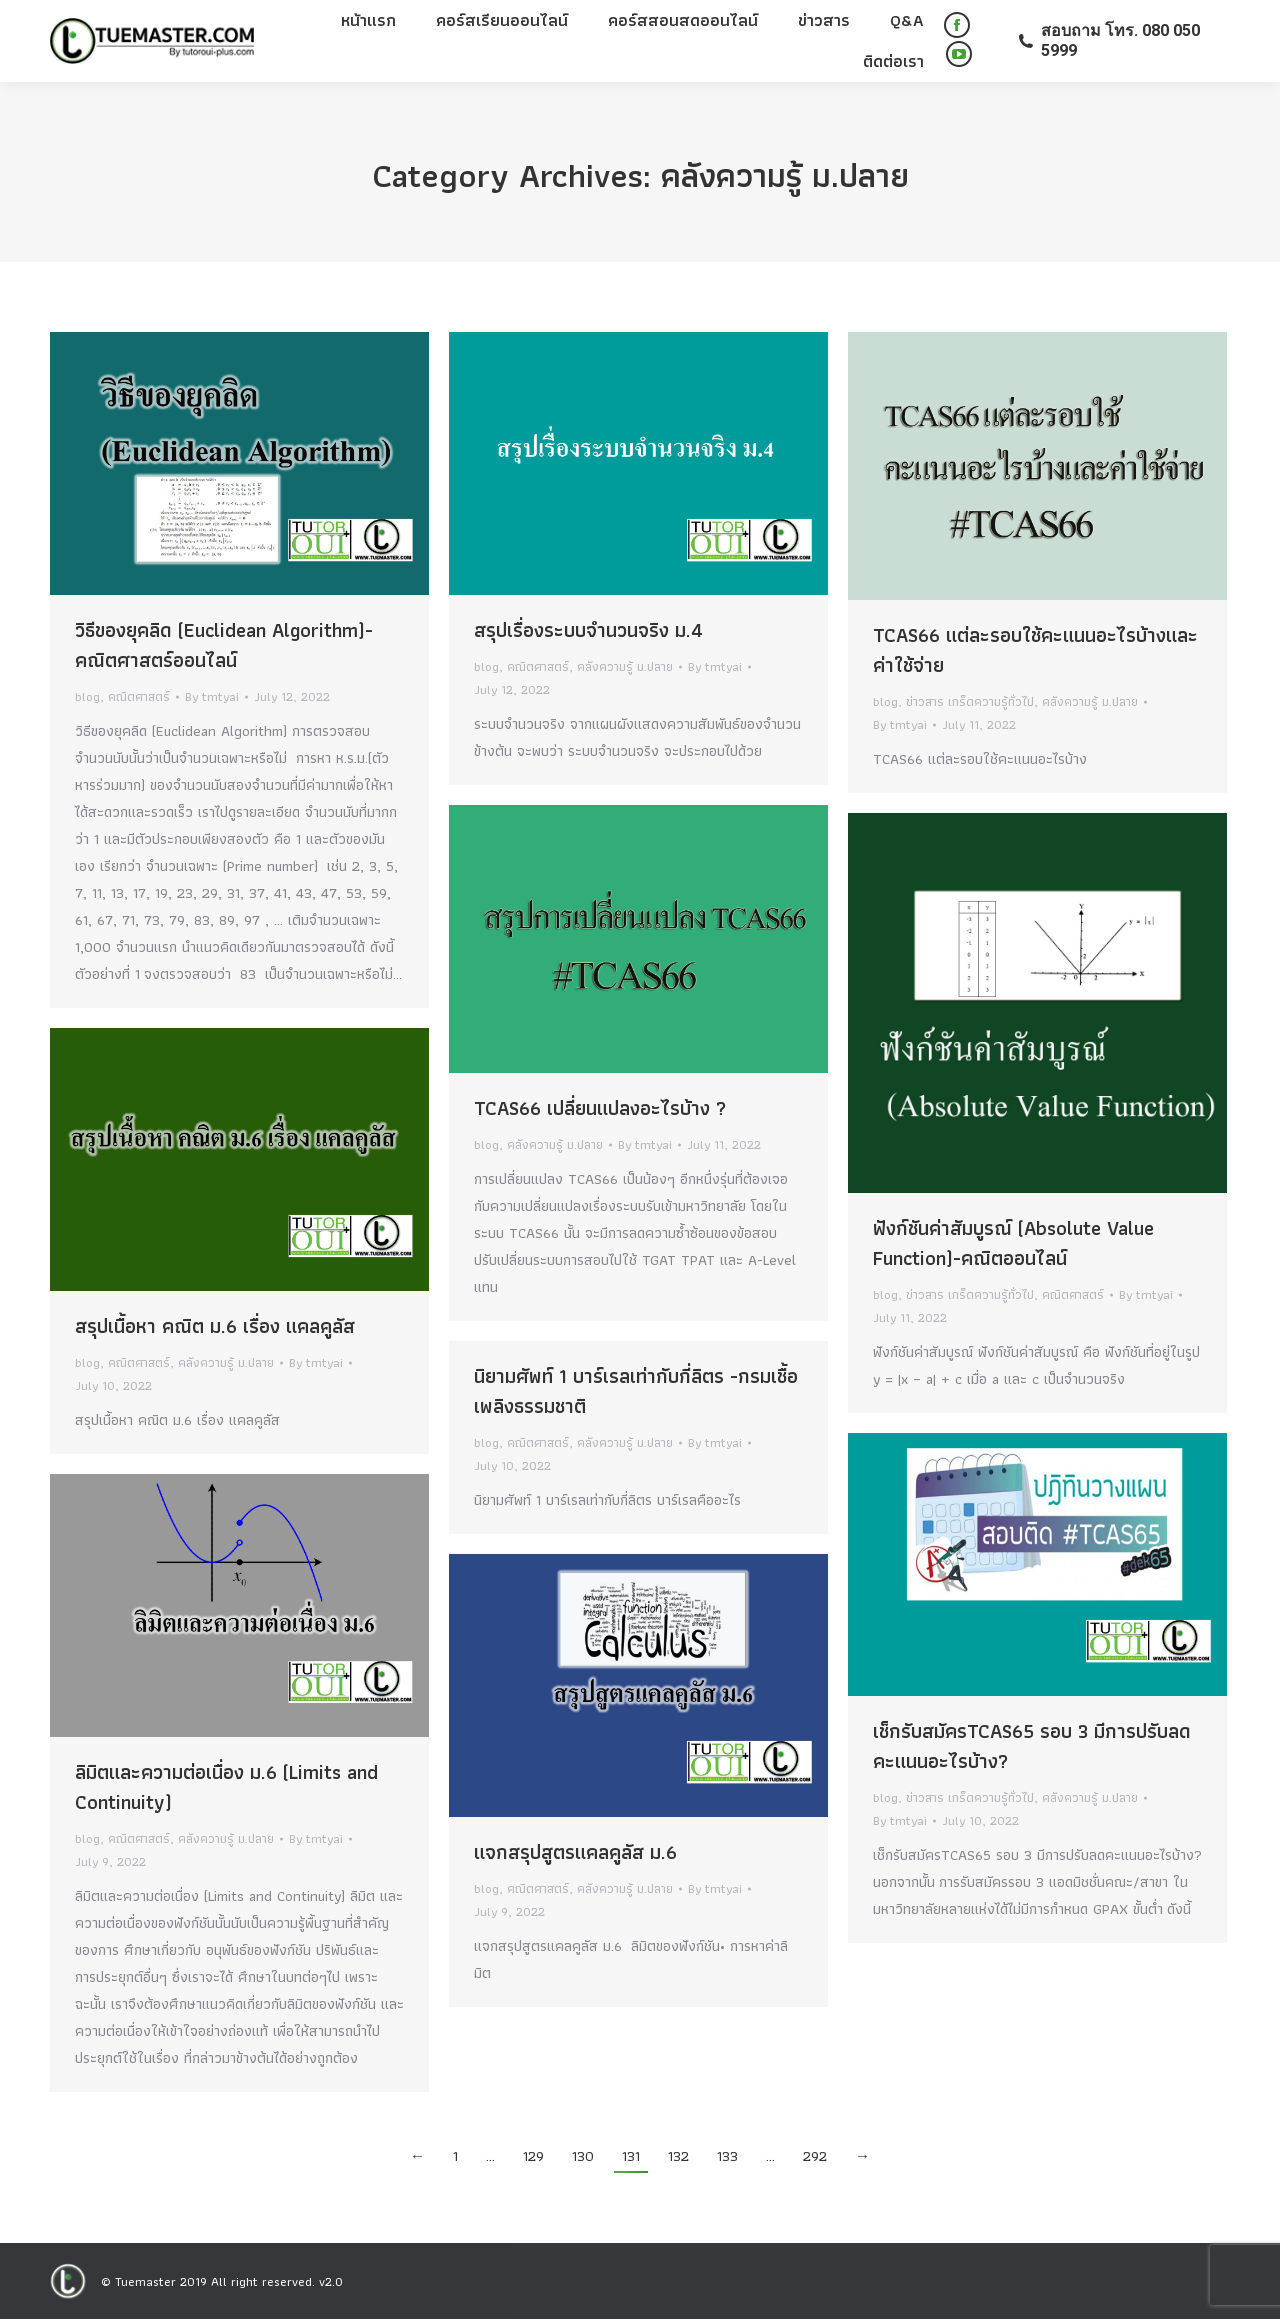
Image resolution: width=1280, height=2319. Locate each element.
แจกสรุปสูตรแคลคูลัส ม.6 (575, 1852)
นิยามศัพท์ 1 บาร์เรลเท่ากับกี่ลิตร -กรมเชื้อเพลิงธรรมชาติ (636, 1391)
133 (727, 2156)
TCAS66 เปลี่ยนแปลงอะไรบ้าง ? (600, 1108)
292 (815, 2156)
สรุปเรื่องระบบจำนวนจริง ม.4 (588, 630)
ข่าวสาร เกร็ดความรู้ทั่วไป (970, 701)
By (212, 696)
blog (87, 696)
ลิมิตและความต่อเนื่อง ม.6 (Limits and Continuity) (226, 1787)
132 (678, 2156)
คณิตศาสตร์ (139, 696)
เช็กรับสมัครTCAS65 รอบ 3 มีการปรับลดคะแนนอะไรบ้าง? (1032, 1746)
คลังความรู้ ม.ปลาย (625, 666)
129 (533, 2156)
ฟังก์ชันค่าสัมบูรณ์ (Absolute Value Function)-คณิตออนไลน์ (1013, 1243)
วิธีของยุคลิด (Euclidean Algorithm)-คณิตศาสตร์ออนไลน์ (224, 645)
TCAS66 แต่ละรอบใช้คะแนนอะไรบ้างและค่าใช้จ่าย (1035, 650)
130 (583, 2156)
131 (631, 2156)
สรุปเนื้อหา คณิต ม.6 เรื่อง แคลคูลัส (215, 1326)
